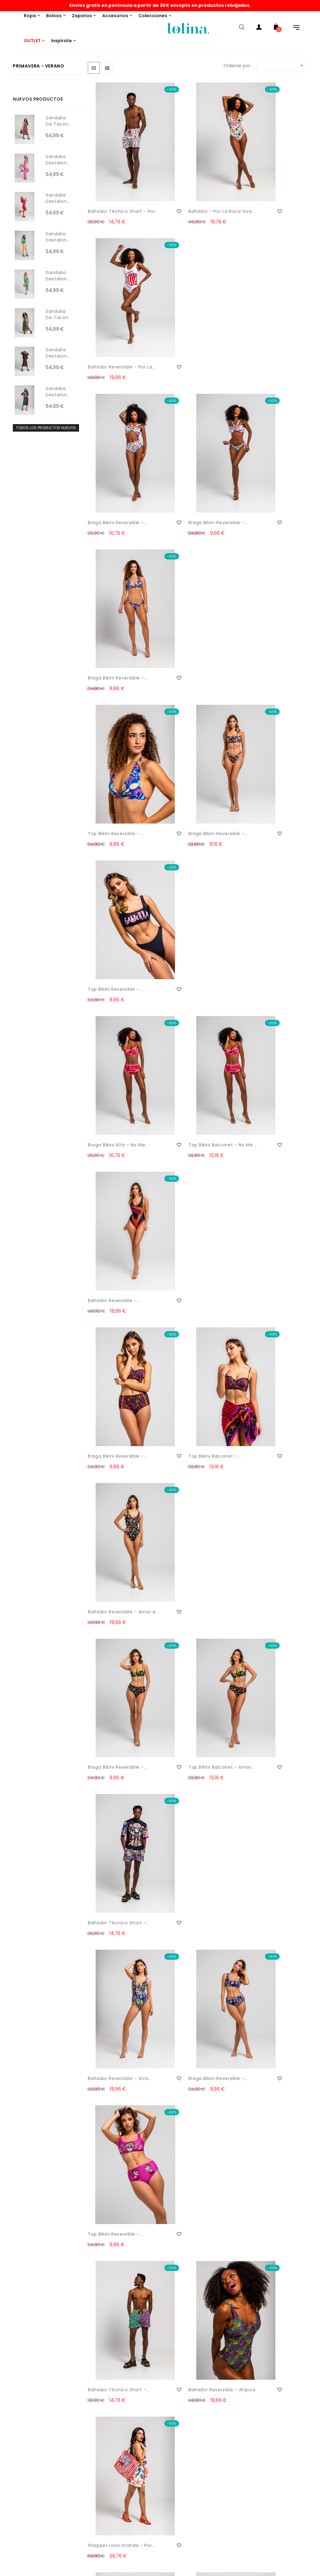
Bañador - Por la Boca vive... (189, 183)
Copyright (17, 2551)
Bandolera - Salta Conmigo (108, 1494)
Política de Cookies (27, 2513)
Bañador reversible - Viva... (112, 969)
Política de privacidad (29, 2526)
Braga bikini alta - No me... (112, 576)
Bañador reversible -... (264, 572)
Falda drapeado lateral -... (115, 2150)
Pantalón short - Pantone (182, 1625)
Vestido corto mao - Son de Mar (192, 2150)
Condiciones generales (31, 2538)
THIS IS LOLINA (151, 2391)
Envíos (13, 2404)
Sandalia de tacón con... (57, 124)
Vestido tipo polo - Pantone (110, 1887)
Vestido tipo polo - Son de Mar (115, 2018)
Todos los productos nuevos (46, 427)
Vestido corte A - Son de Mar (188, 2018)
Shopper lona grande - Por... (265, 1101)
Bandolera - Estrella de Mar (265, 1232)
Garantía (16, 2563)
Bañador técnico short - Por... (117, 183)
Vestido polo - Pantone (115, 1752)
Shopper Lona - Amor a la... (190, 1363)
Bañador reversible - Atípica (187, 1101)
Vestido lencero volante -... (267, 1887)
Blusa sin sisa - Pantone (266, 1621)
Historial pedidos (154, 2458)
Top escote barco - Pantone (110, 1625)
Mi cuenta (148, 2446)
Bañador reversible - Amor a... (262, 707)
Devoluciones (21, 2416)
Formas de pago (24, 2429)
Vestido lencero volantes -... (182, 1494)
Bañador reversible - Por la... (267, 183)
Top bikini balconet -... (189, 703)
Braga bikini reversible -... (114, 314)
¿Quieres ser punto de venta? (169, 2404)
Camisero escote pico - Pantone (265, 1494)
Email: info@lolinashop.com (36, 2391)
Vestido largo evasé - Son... (263, 2150)
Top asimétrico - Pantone (183, 1756)
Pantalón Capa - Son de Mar (266, 2018)
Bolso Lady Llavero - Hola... (111, 1232)
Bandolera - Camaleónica (104, 1363)
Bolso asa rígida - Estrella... (184, 1232)
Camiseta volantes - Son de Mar (187, 2281)
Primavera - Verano (38, 66)
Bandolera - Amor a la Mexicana (264, 1363)
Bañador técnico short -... (265, 838)
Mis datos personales (159, 2471)
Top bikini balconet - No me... (191, 576)
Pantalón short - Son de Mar (116, 2281)
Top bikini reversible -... (115, 441)
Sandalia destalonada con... (58, 162)
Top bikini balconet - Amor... (187, 838)
